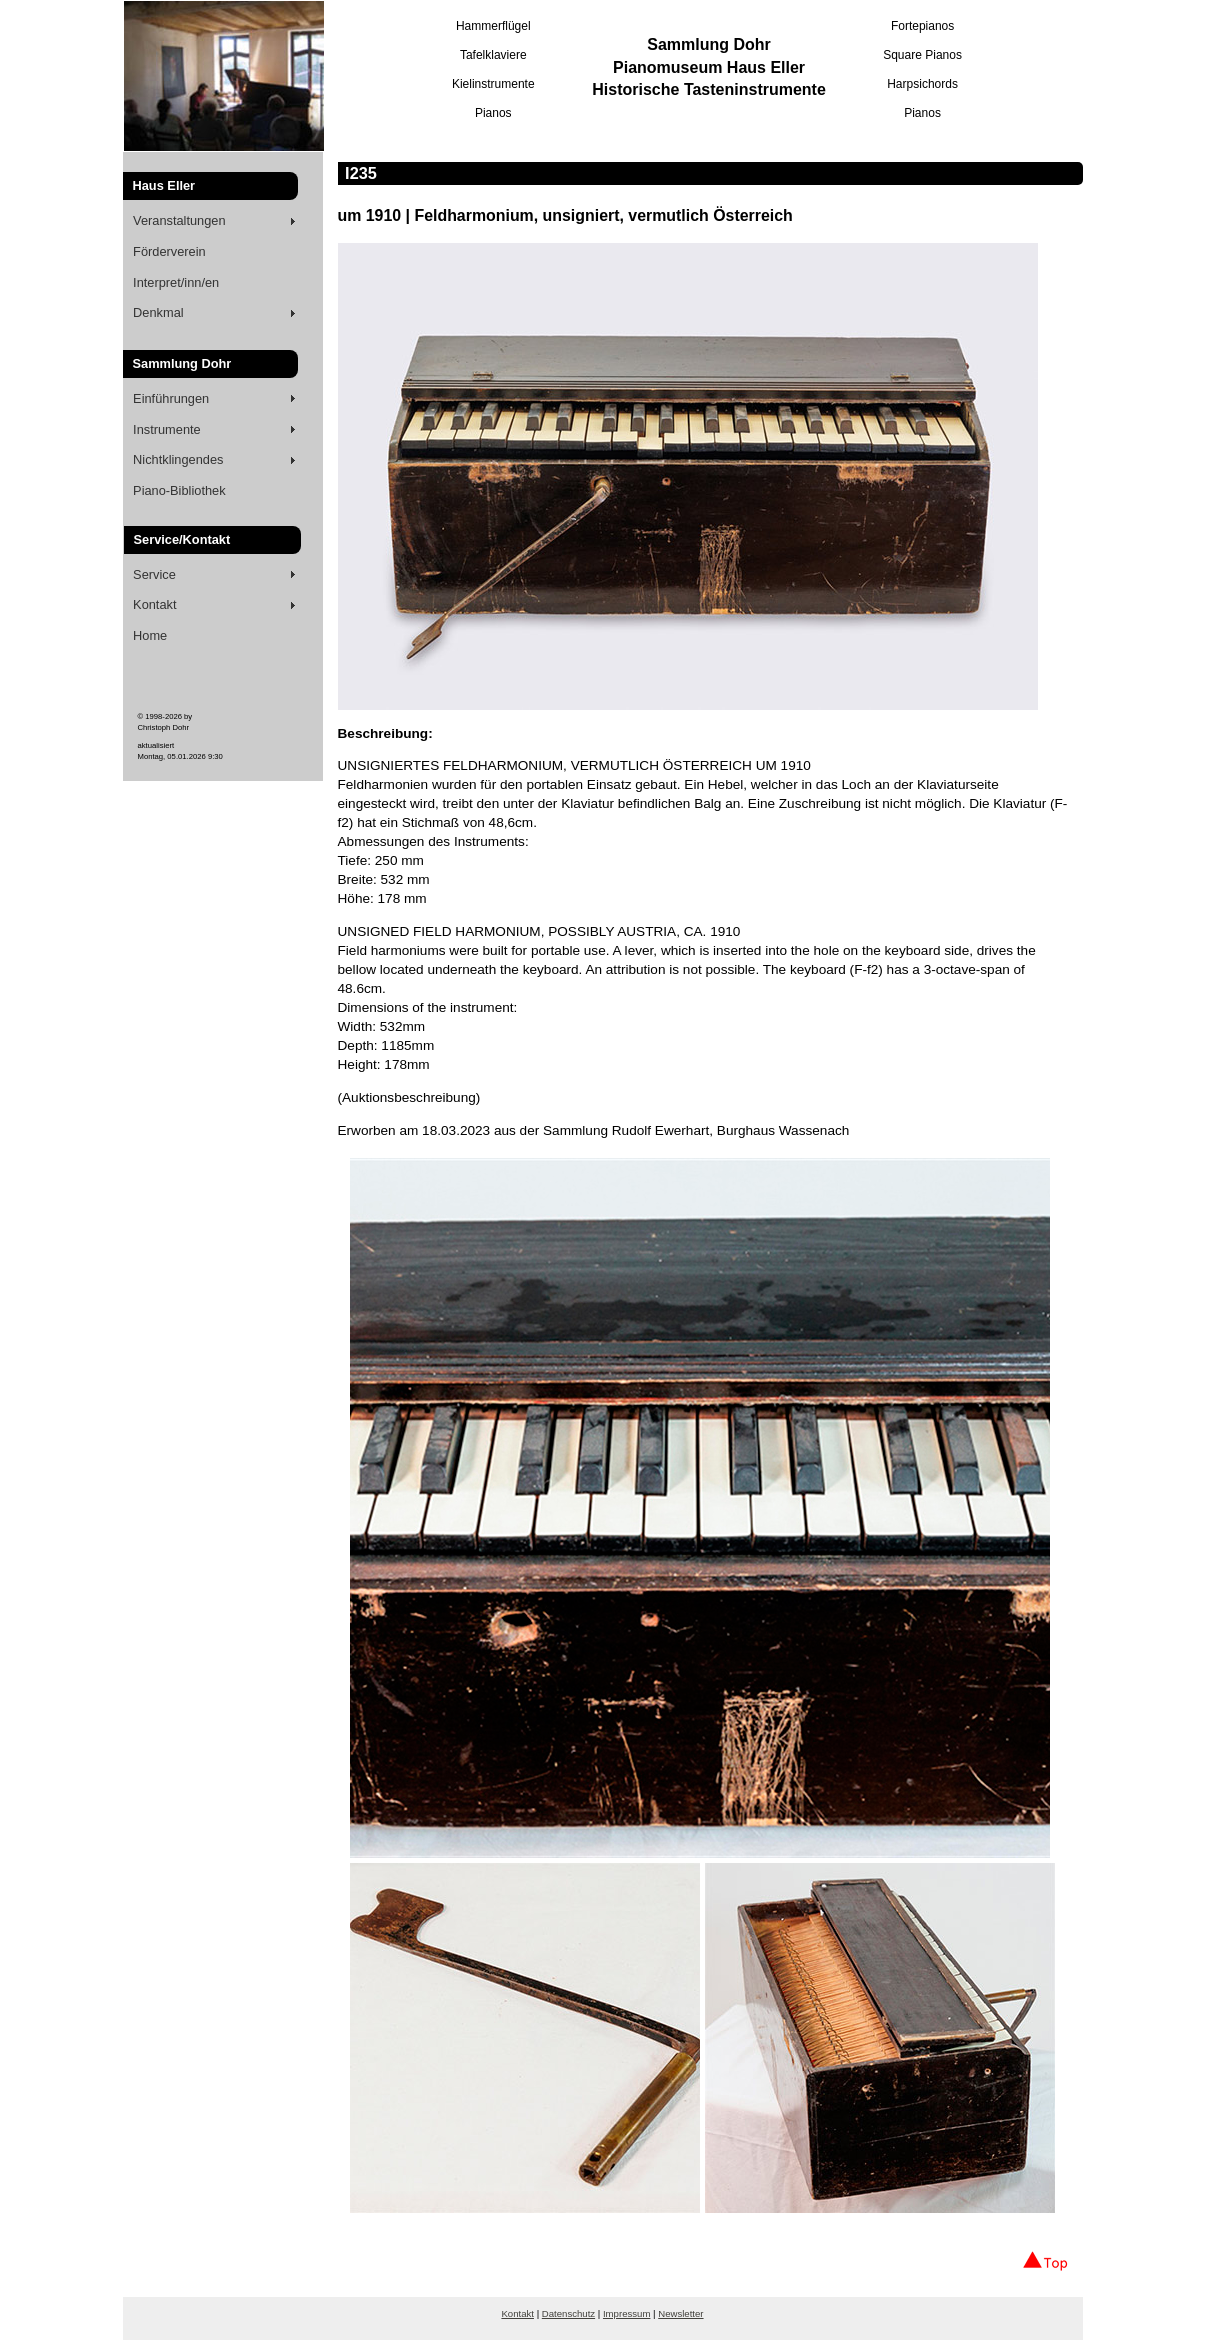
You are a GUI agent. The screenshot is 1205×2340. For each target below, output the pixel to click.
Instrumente (167, 429)
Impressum (626, 2313)
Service (154, 574)
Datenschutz (568, 2313)
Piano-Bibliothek (179, 490)
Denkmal (158, 312)
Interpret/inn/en (176, 282)
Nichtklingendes (178, 459)
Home (150, 635)
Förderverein (169, 251)
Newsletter (680, 2313)
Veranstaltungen (179, 220)
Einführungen (171, 398)
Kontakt (154, 604)
